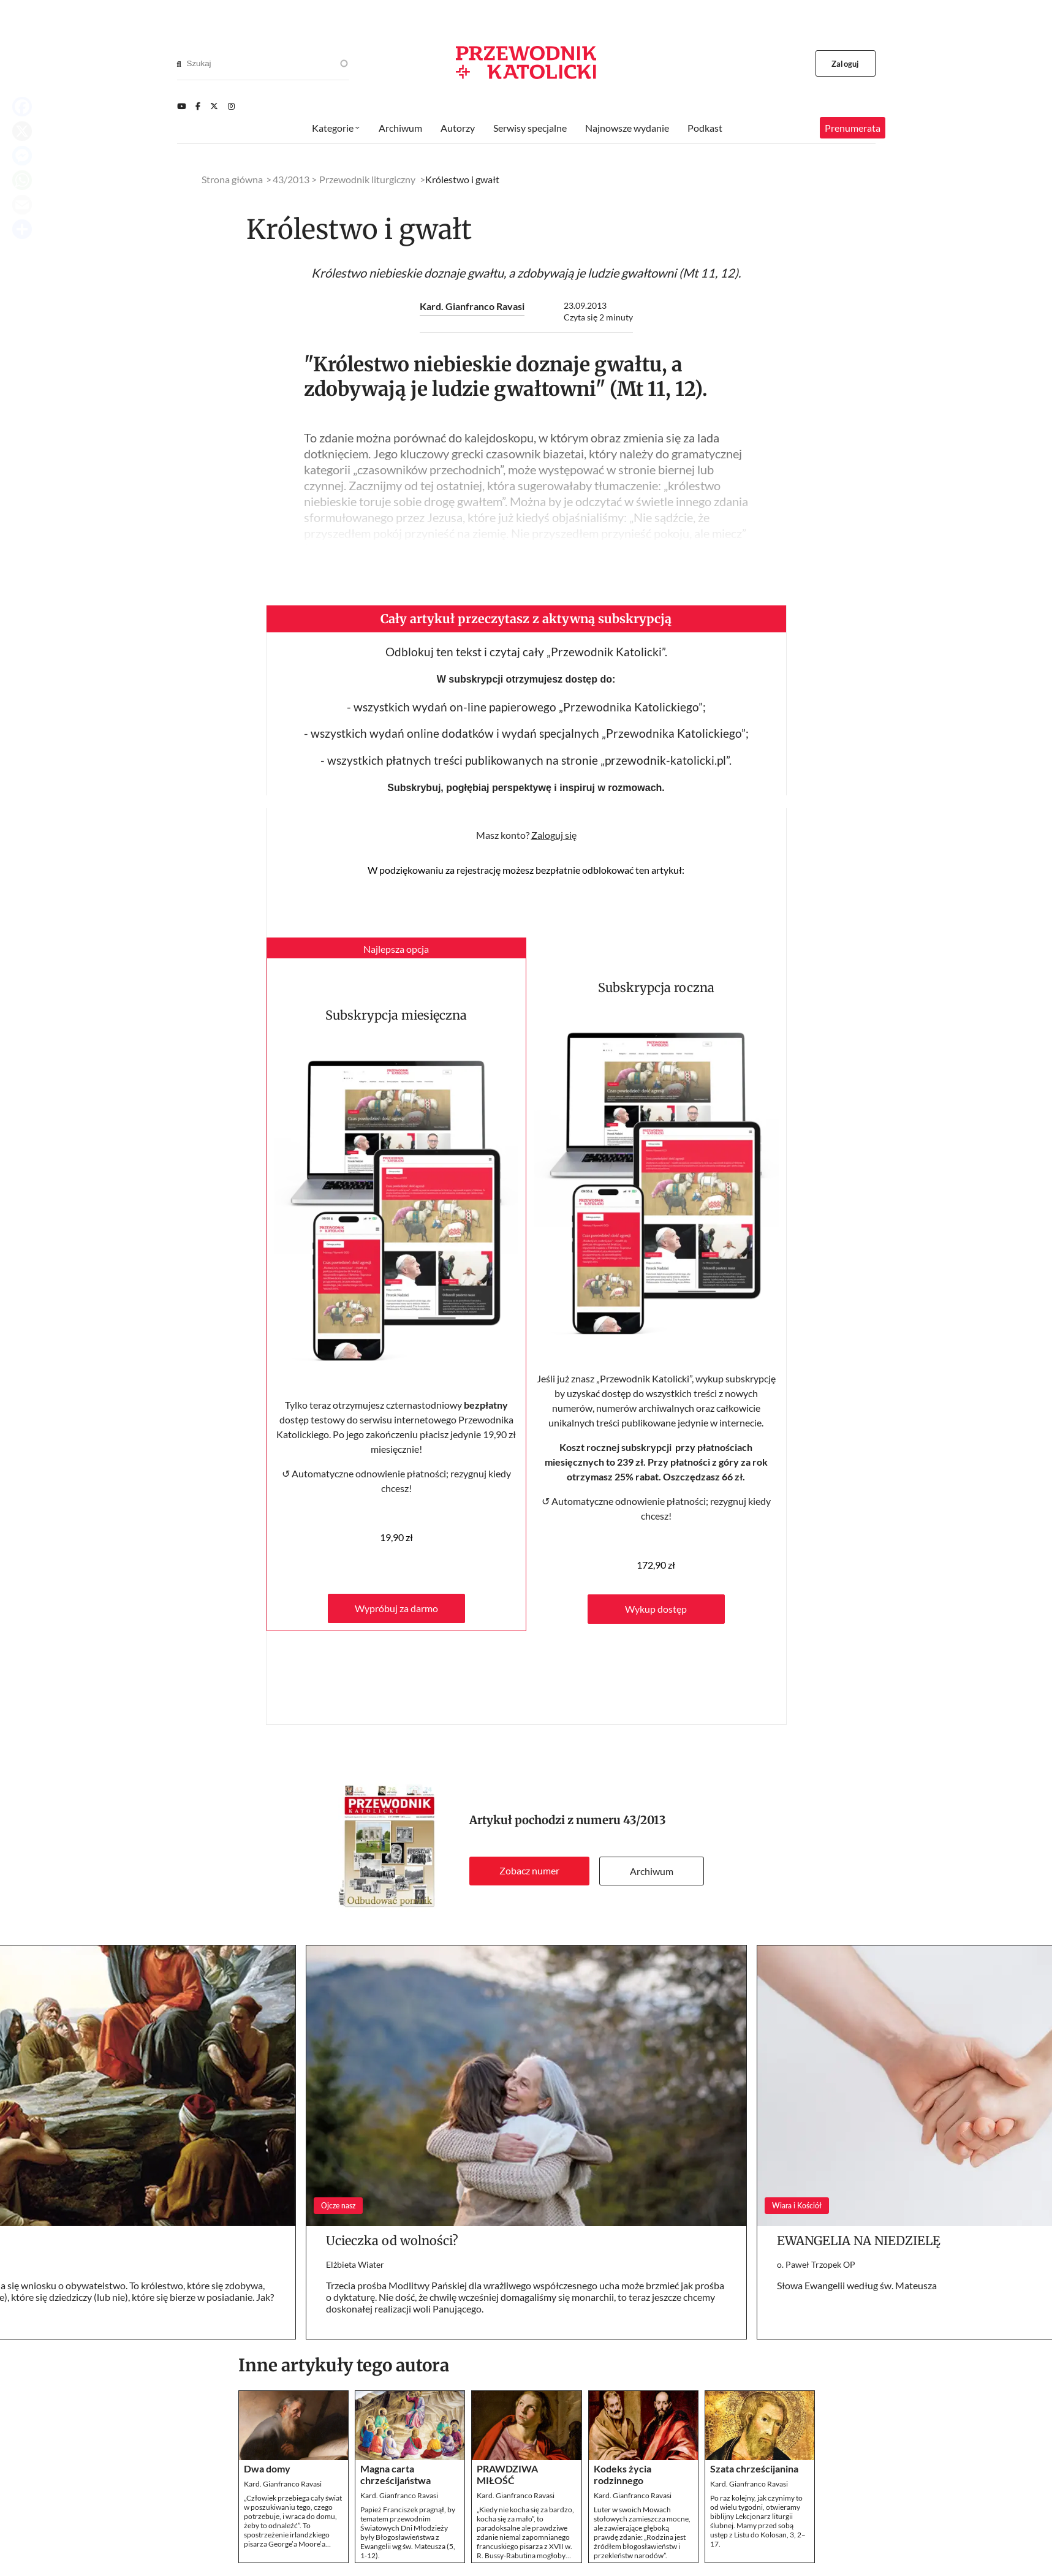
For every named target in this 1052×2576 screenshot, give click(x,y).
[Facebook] (197, 106)
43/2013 (644, 1820)
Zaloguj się (554, 835)
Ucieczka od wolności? (392, 2240)
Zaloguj (845, 64)
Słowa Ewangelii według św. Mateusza (857, 2285)
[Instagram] (231, 106)
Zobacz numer (529, 1870)
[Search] (179, 64)
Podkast (704, 128)
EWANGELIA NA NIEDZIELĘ (858, 2240)
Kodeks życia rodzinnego (622, 2474)
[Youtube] (181, 106)
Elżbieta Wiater (355, 2264)
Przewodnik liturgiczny (367, 179)
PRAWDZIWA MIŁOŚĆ (507, 2474)
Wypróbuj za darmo (396, 1608)
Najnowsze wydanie (627, 128)
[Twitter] (214, 106)
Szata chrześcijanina (754, 2468)
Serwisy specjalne (530, 128)
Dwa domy (267, 2468)
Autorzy (458, 128)
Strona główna (232, 179)
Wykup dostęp (656, 1609)
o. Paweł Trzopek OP (816, 2264)
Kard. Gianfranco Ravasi (472, 306)
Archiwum (651, 1871)
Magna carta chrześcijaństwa (395, 2474)
